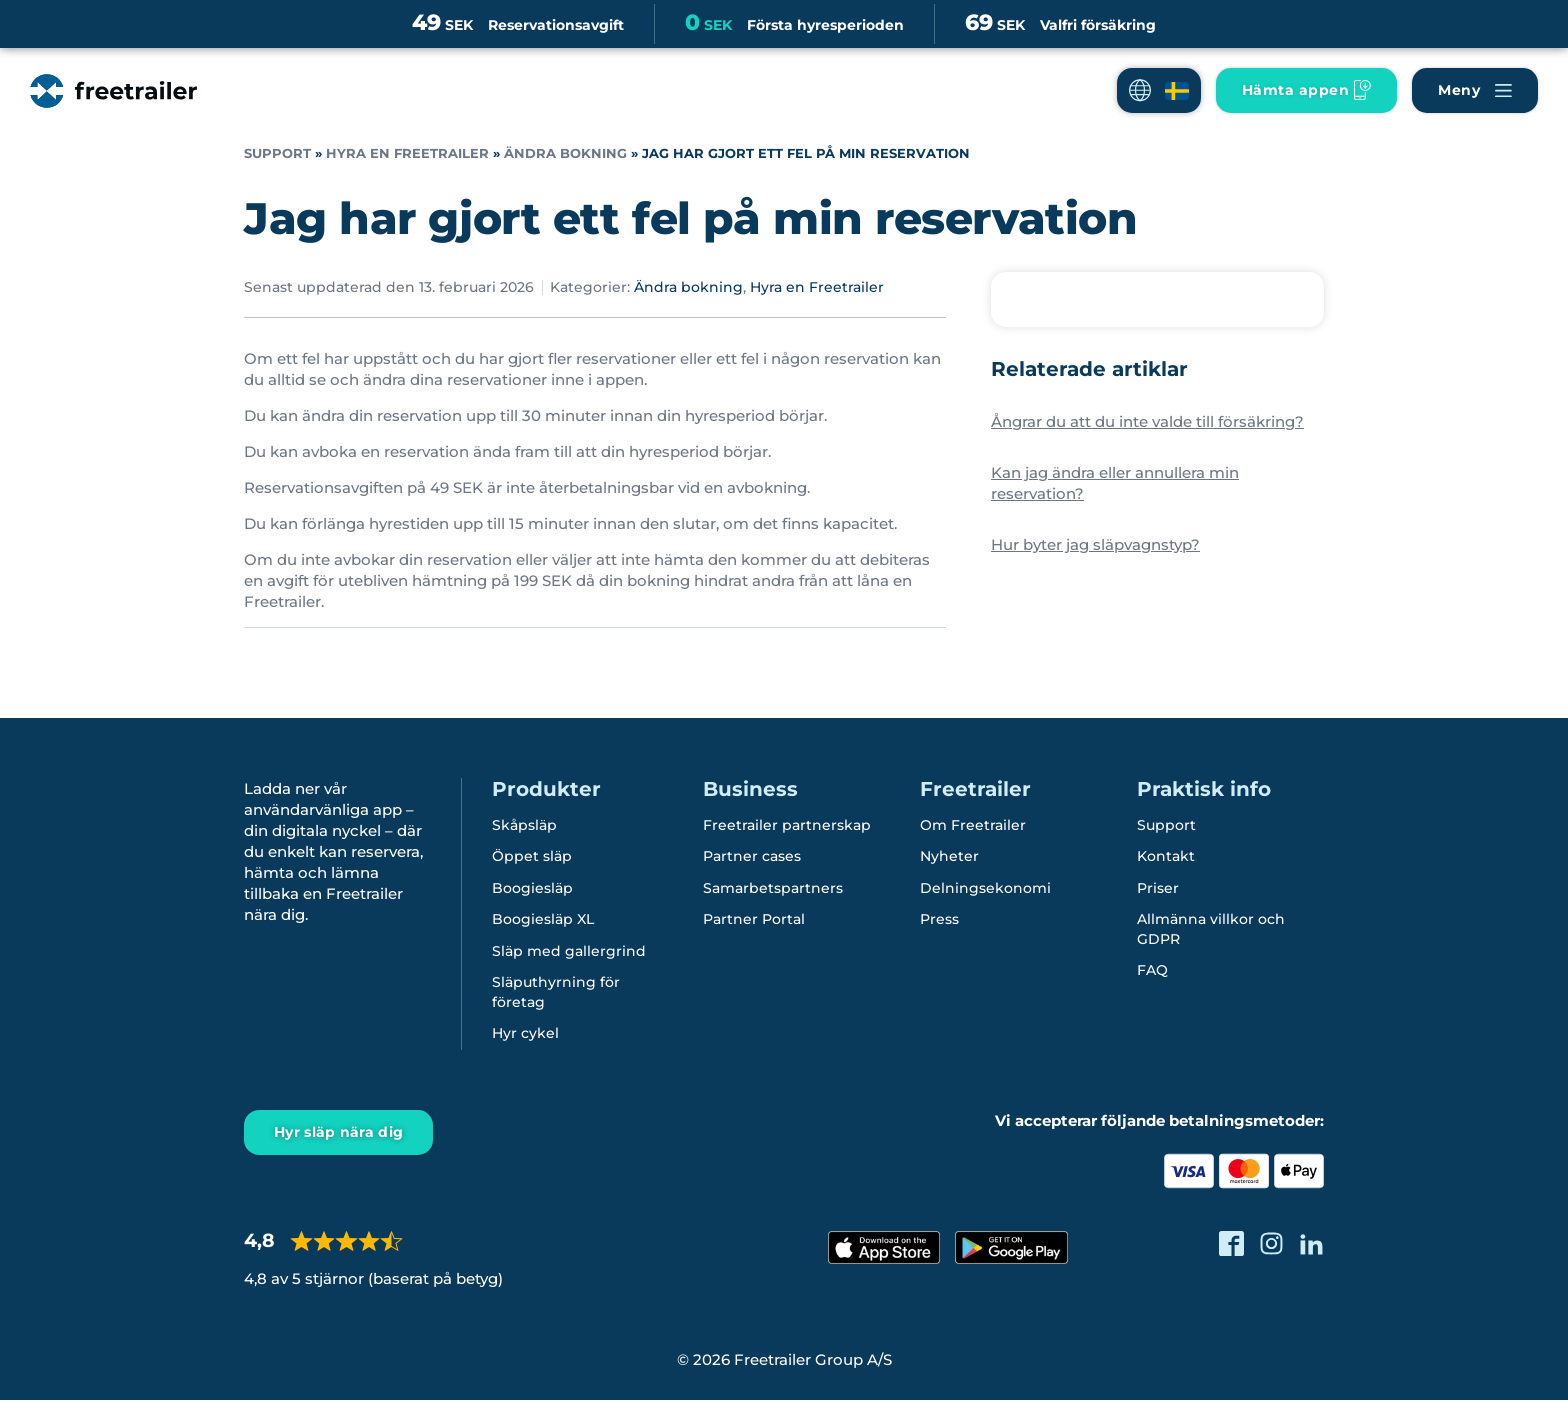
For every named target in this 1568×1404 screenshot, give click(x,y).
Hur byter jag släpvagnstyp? (1095, 544)
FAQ (1152, 973)
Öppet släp (532, 857)
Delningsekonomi (985, 889)
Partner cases (752, 857)
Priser (1158, 889)
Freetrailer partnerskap (787, 825)
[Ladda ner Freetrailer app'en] (1306, 90)
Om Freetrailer (973, 825)
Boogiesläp (532, 889)
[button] (1159, 90)
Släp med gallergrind (569, 953)
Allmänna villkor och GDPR (1211, 931)
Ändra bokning (565, 153)
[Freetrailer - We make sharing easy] (113, 91)
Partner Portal (754, 921)
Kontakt (1166, 857)
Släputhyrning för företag (556, 995)
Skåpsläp (524, 825)
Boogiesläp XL (543, 921)
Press (939, 921)
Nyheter (949, 857)
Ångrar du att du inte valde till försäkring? (1147, 421)
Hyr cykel (525, 1037)
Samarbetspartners (773, 889)
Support (277, 153)
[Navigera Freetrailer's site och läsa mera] (1475, 90)
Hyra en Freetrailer (407, 153)
